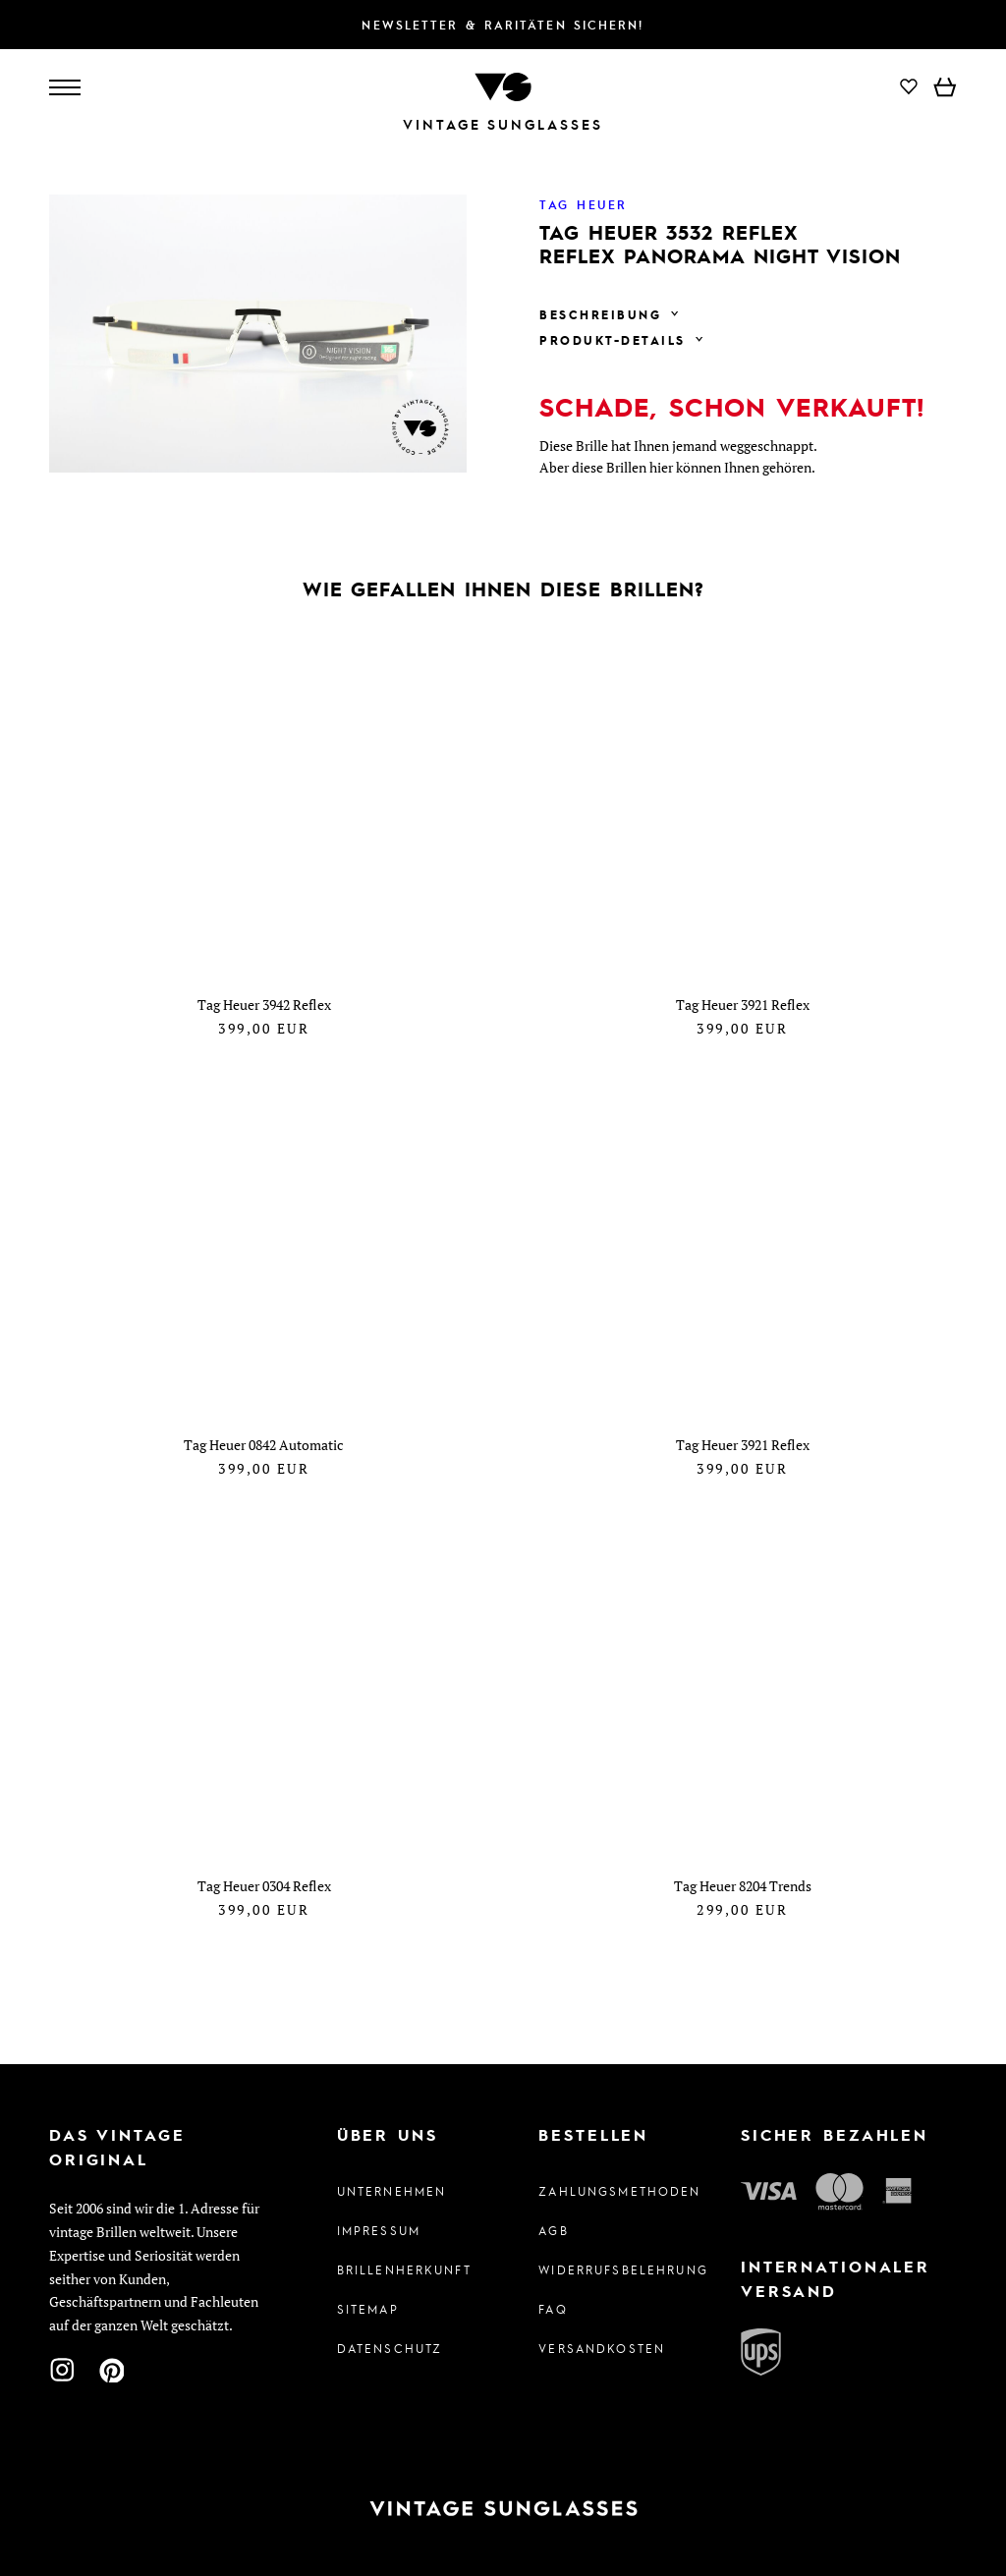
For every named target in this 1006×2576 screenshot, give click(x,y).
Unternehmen (392, 2191)
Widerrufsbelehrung (603, 2269)
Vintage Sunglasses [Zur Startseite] (503, 124)
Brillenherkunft (402, 2269)
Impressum (378, 2230)
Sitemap (368, 2309)
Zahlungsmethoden (603, 2191)
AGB (553, 2230)
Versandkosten (601, 2348)
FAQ (552, 2309)
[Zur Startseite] (503, 85)
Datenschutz (390, 2348)
